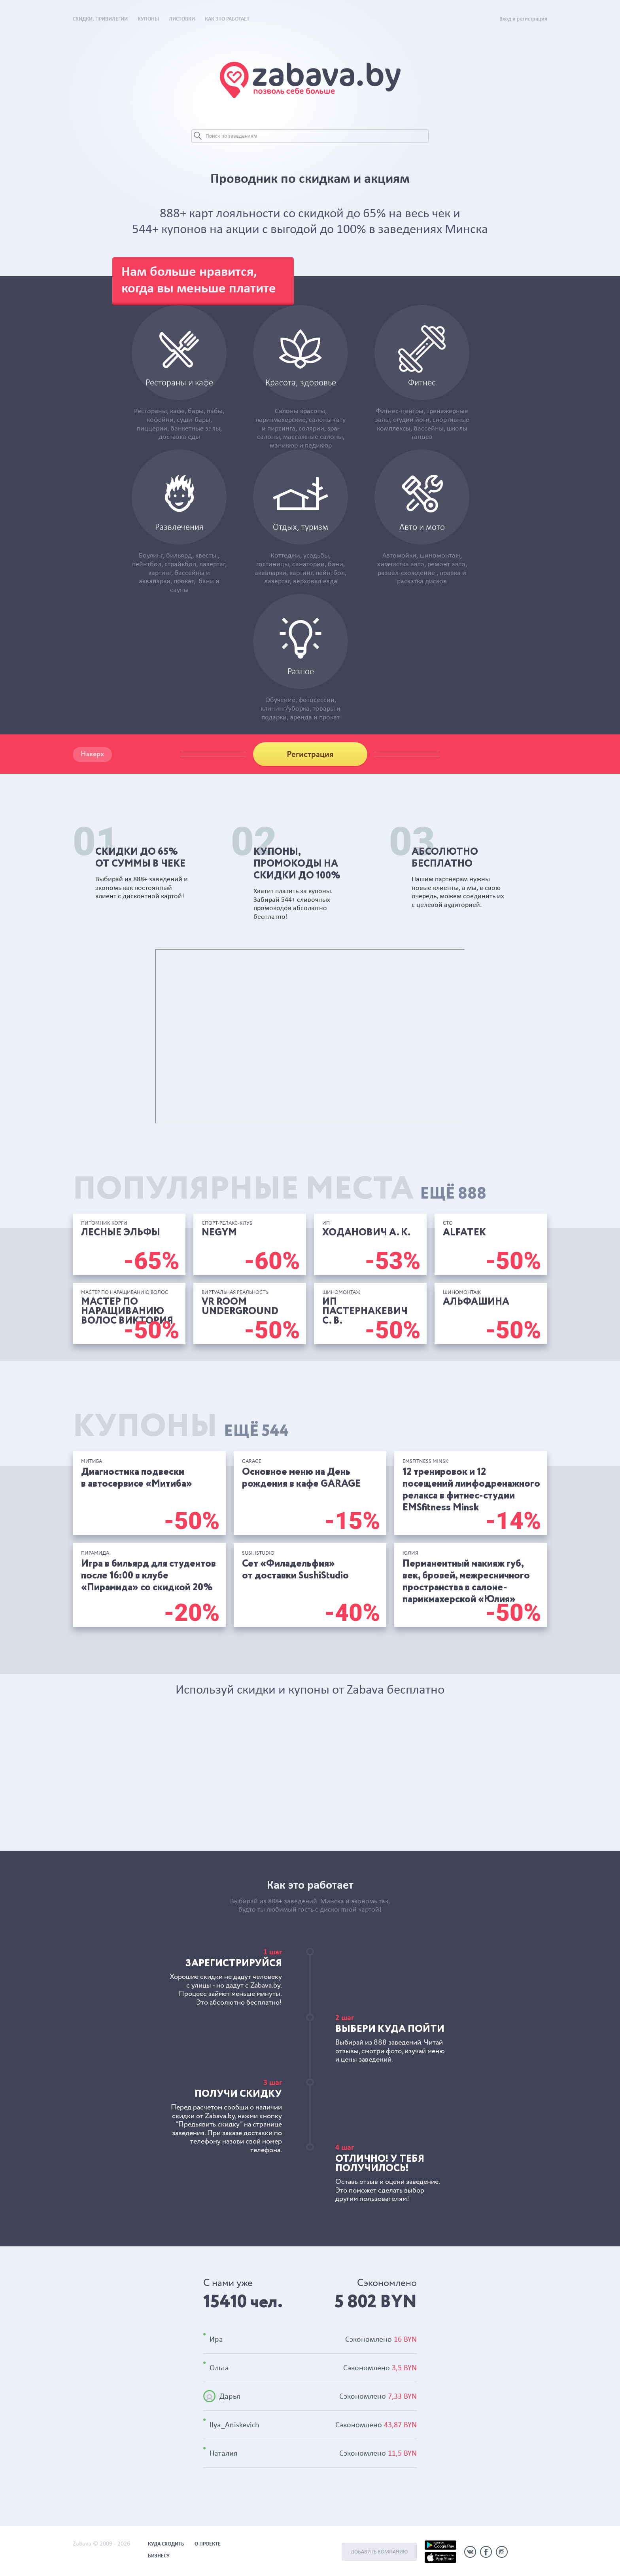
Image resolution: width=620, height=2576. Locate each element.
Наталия (223, 2453)
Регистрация (310, 755)
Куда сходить (166, 2543)
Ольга (219, 2367)
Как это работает (227, 19)
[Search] (310, 136)
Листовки (182, 19)
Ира (216, 2339)
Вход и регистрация (523, 19)
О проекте (208, 2543)
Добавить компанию (379, 2551)
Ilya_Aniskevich (234, 2424)
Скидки (100, 19)
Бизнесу (159, 2555)
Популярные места (279, 1190)
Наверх (92, 754)
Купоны (148, 19)
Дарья (229, 2396)
